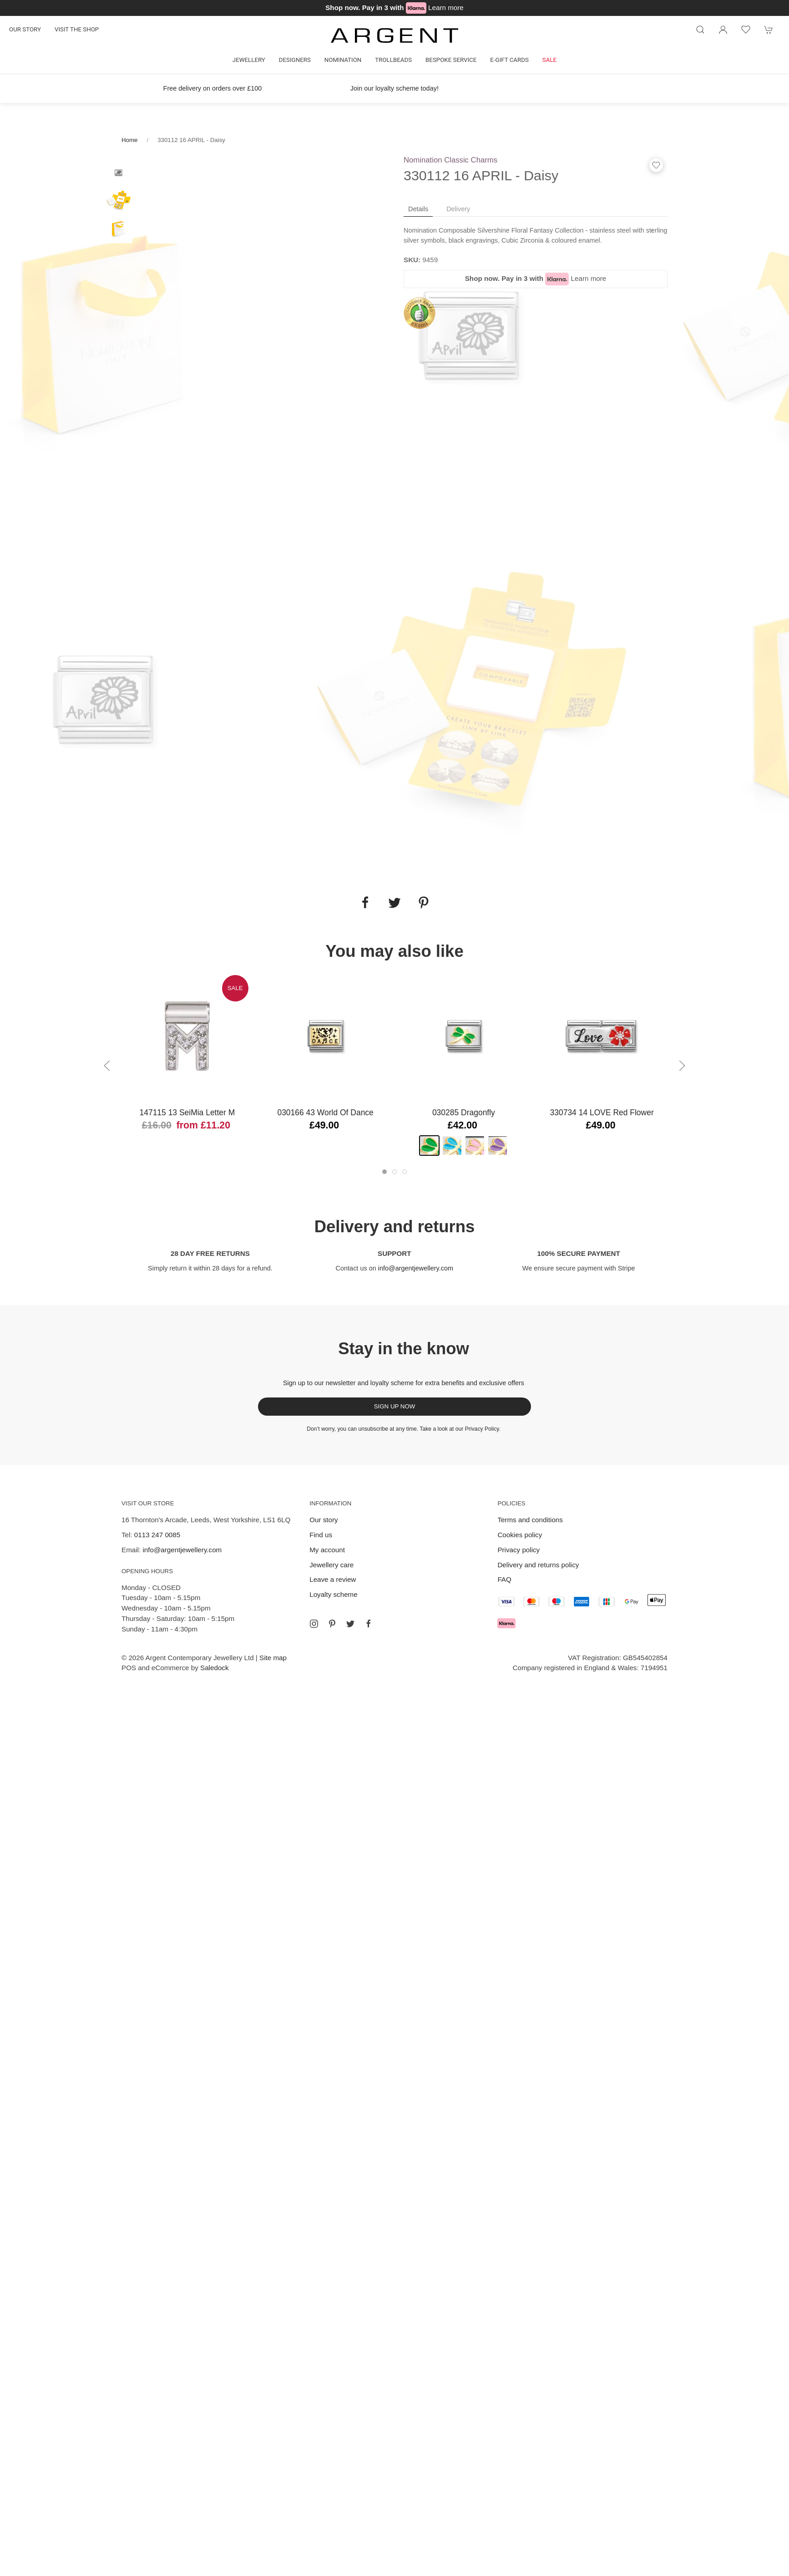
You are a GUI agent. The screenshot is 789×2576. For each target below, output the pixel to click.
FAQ (504, 1579)
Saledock (214, 1668)
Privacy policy (518, 1550)
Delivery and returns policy (538, 1565)
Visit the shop (77, 29)
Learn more (446, 7)
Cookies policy (519, 1535)
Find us (320, 1535)
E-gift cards (509, 59)
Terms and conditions (530, 1520)
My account (327, 1550)
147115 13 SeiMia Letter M (187, 1112)
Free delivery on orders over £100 (212, 88)
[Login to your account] (723, 29)
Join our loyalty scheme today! (394, 88)
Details (418, 209)
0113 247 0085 (157, 1535)
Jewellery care (331, 1565)
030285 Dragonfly (463, 1112)
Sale (549, 59)
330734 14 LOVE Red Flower (602, 1112)
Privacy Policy (482, 1429)
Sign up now (394, 1406)
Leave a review (332, 1579)
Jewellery (249, 59)
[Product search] (700, 29)
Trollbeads (393, 59)
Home (129, 140)
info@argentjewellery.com (415, 1268)
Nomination (342, 59)
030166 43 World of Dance (325, 1112)
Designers (295, 59)
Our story (25, 29)
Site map (273, 1657)
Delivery (458, 209)
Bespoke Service (450, 59)
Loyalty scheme (333, 1594)
